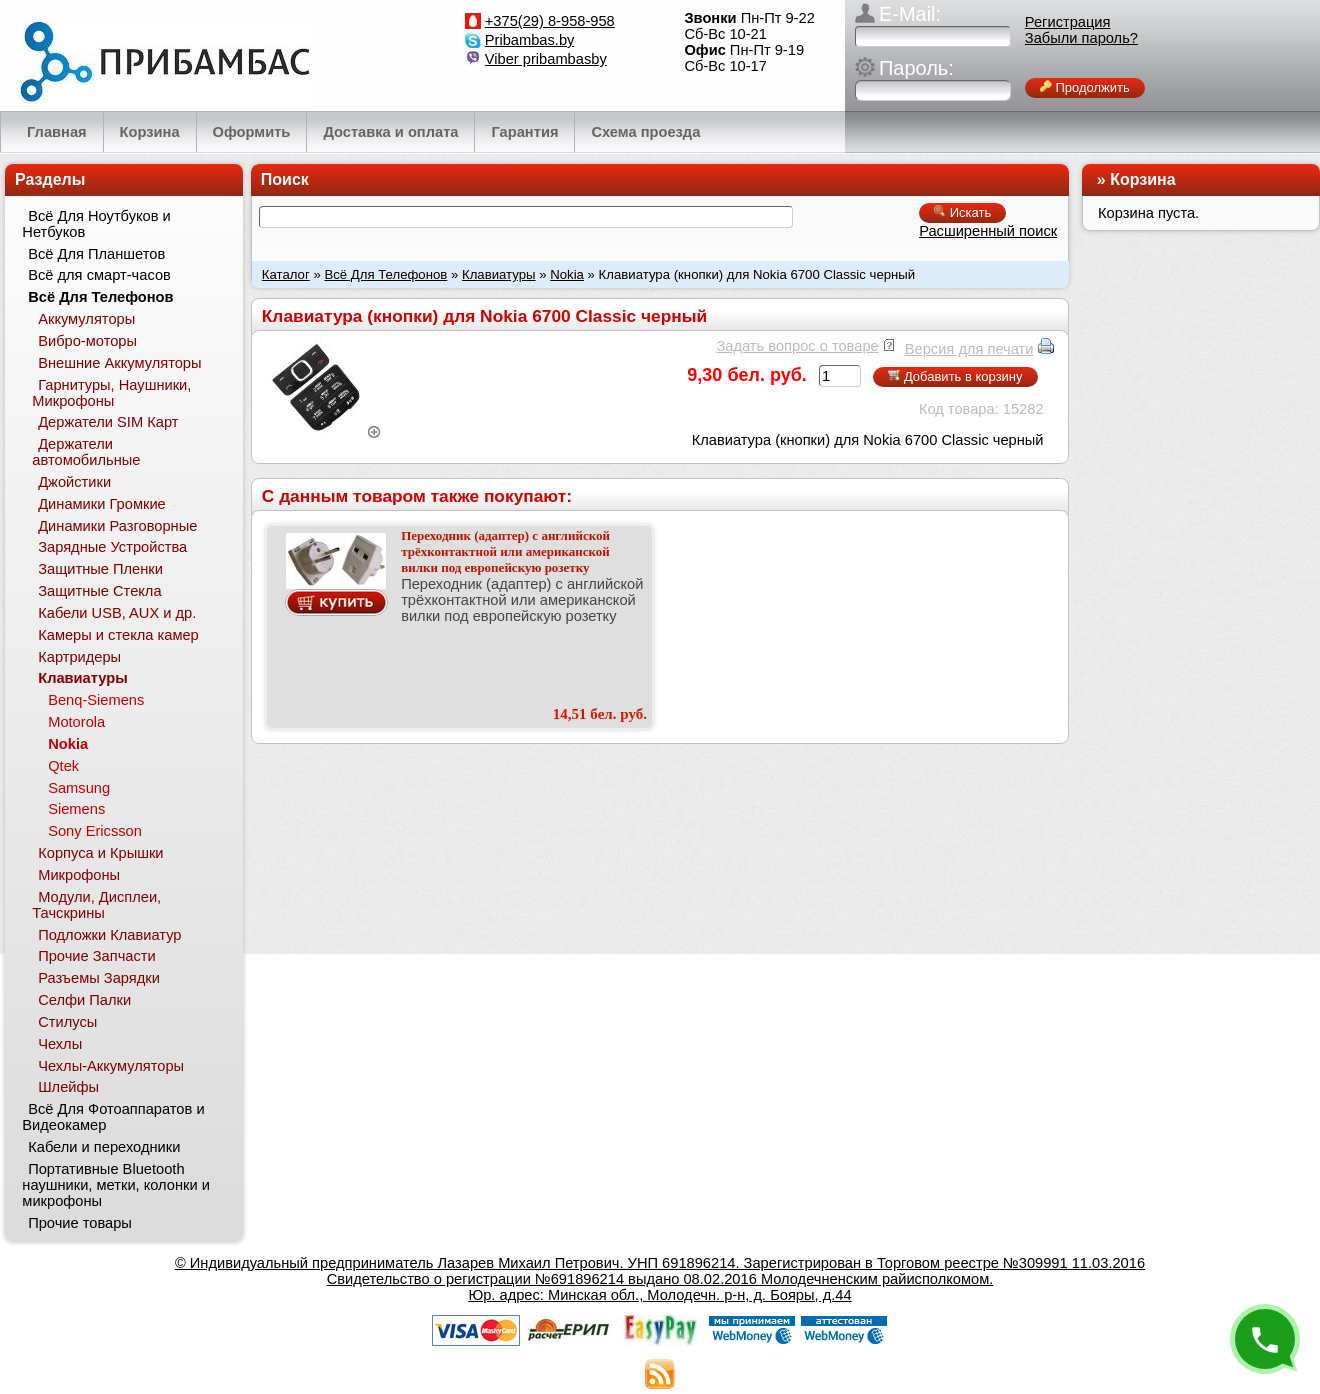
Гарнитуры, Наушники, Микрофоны (111, 393)
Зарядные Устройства (112, 547)
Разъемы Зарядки (99, 978)
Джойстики (74, 482)
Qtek (63, 766)
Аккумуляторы (86, 319)
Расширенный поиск (988, 231)
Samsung (79, 788)
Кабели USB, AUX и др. (117, 613)
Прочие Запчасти (97, 956)
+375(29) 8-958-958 (550, 21)
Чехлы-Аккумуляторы (111, 1066)
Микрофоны (79, 875)
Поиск (285, 179)
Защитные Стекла (99, 591)
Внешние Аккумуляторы (119, 363)
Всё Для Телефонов (385, 274)
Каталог (286, 274)
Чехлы (60, 1044)
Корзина (1142, 179)
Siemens (76, 809)
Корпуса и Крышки (100, 853)
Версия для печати (969, 349)
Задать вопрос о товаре (797, 346)
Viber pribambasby (546, 59)
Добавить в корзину (955, 376)
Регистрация (1068, 22)
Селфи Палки (84, 1000)
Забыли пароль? (1081, 38)
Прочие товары (80, 1223)
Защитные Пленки (100, 569)
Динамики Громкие (102, 504)
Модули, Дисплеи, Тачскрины (96, 905)
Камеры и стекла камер (118, 635)
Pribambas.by (530, 40)
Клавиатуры (499, 274)
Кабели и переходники (104, 1147)
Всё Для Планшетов (96, 254)
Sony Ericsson (95, 831)
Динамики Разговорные (117, 526)
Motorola (76, 722)
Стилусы (67, 1022)
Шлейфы (68, 1087)
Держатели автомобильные (86, 452)
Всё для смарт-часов (99, 275)
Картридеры (79, 657)
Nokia (567, 274)
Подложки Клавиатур (109, 935)
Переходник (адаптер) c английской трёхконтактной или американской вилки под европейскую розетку (505, 551)
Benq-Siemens (96, 700)
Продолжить (1085, 87)
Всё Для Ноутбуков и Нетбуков (96, 224)
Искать (962, 212)
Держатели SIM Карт (108, 422)
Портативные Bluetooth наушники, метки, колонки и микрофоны (116, 1185)
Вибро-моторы (87, 341)
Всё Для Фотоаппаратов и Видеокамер (113, 1117)
